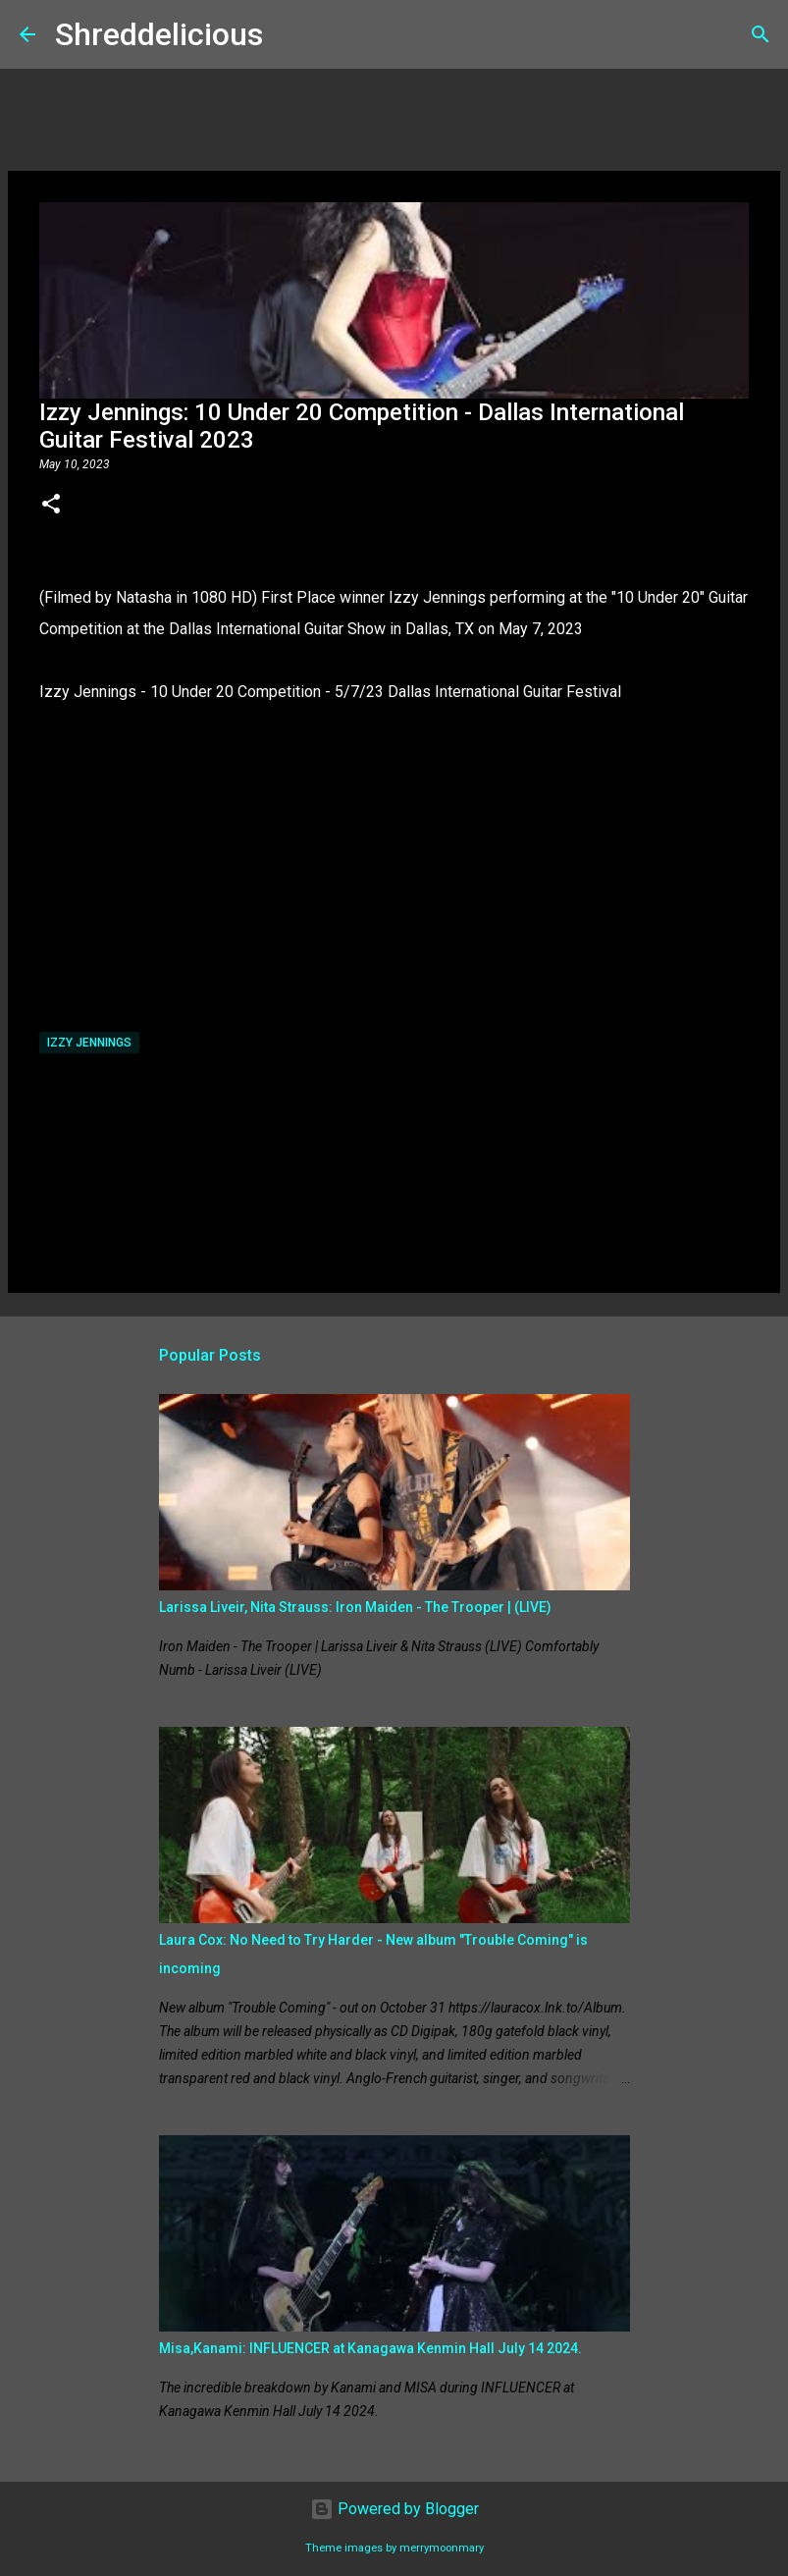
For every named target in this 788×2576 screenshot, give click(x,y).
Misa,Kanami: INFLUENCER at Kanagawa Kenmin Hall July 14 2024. (370, 2348)
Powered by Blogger (394, 2508)
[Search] (290, 34)
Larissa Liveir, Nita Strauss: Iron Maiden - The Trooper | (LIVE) (355, 1607)
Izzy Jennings (89, 1042)
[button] (51, 505)
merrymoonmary (441, 2548)
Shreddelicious (159, 34)
